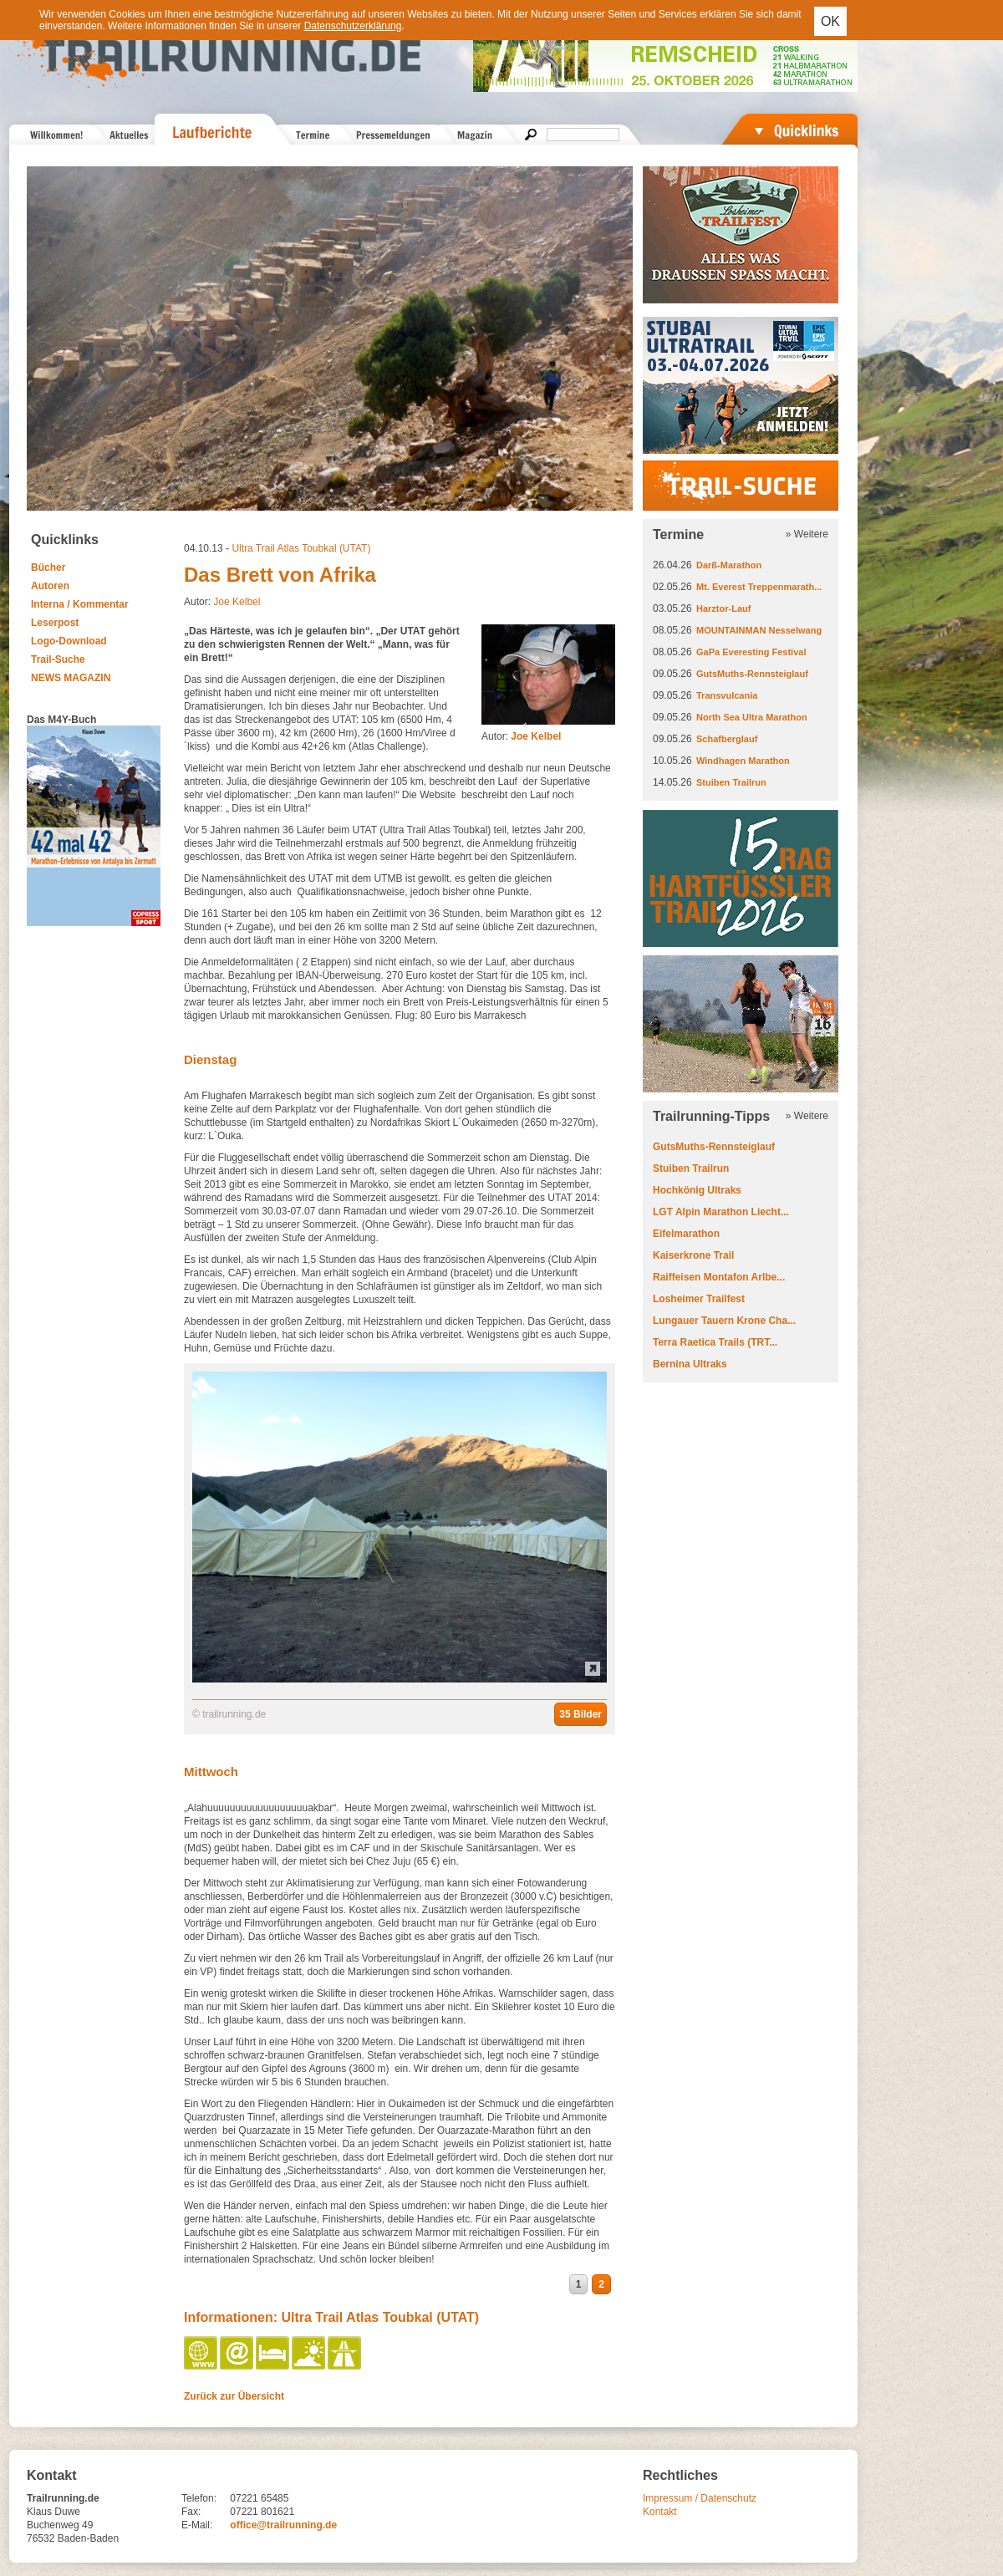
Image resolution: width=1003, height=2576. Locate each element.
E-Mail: (196, 2525)
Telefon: (198, 2498)
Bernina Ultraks (690, 1364)
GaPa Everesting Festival (751, 652)
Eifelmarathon (686, 1234)
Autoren (50, 586)
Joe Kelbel (236, 602)
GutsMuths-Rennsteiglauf (752, 674)
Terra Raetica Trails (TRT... (715, 1342)
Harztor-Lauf (723, 608)
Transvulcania (726, 695)
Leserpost (55, 623)
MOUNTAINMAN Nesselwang (759, 630)
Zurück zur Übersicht (234, 2396)
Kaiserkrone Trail (693, 1255)
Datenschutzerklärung (353, 26)
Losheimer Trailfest (699, 1299)
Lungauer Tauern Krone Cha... (724, 1320)
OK (830, 21)
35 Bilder (580, 1714)
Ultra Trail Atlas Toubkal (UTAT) (301, 548)
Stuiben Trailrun (731, 782)
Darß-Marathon (728, 565)
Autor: (521, 736)
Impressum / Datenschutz (699, 2498)
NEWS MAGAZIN (70, 678)
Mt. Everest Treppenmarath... (759, 587)
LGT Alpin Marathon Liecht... (721, 1212)
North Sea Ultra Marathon (751, 717)
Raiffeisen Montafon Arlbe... (719, 1277)
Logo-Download (69, 641)
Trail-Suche (58, 659)
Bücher (48, 567)
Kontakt (660, 2511)
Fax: (191, 2511)
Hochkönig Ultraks (697, 1190)
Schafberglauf (726, 739)
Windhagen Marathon (743, 761)
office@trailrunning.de (283, 2525)
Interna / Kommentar (80, 604)
